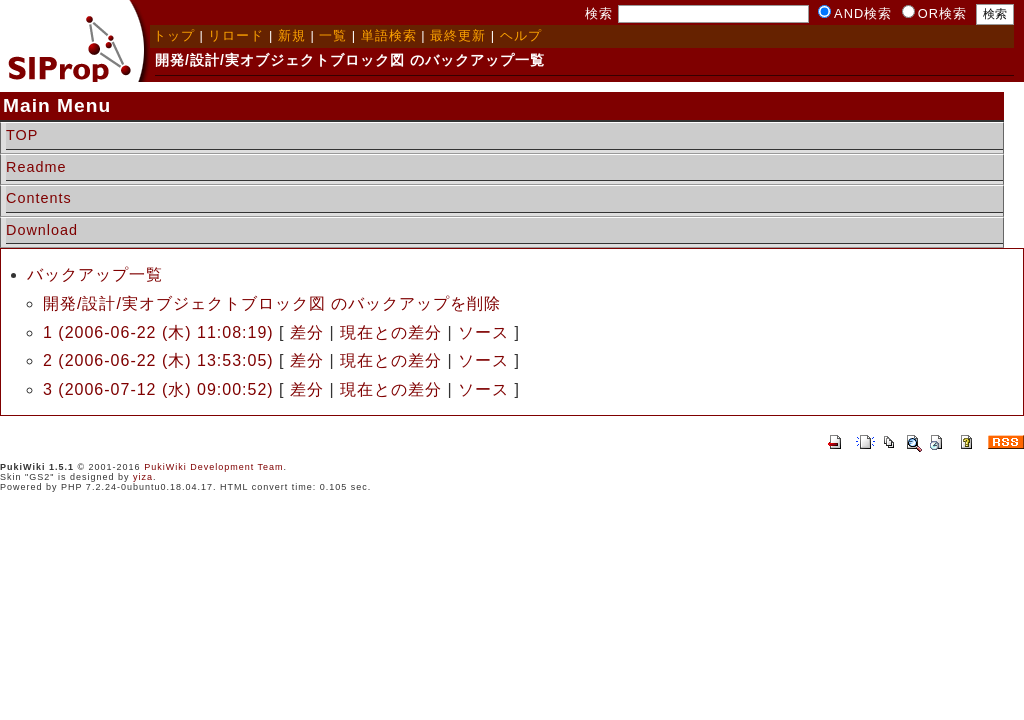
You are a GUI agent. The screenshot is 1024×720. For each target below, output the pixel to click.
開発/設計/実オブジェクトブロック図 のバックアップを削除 (272, 303)
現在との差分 (391, 332)
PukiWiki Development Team (213, 467)
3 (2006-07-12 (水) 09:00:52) (158, 389)
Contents (39, 198)
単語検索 (389, 35)
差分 (307, 332)
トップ (174, 35)
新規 (292, 35)
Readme (36, 167)
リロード (236, 35)
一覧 (333, 35)
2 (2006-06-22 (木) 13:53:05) (158, 360)
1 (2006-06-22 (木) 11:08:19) (158, 332)
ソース (483, 332)
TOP (22, 135)
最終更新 (458, 35)
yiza (143, 477)
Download (42, 230)
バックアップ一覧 (95, 274)
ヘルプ (521, 35)
